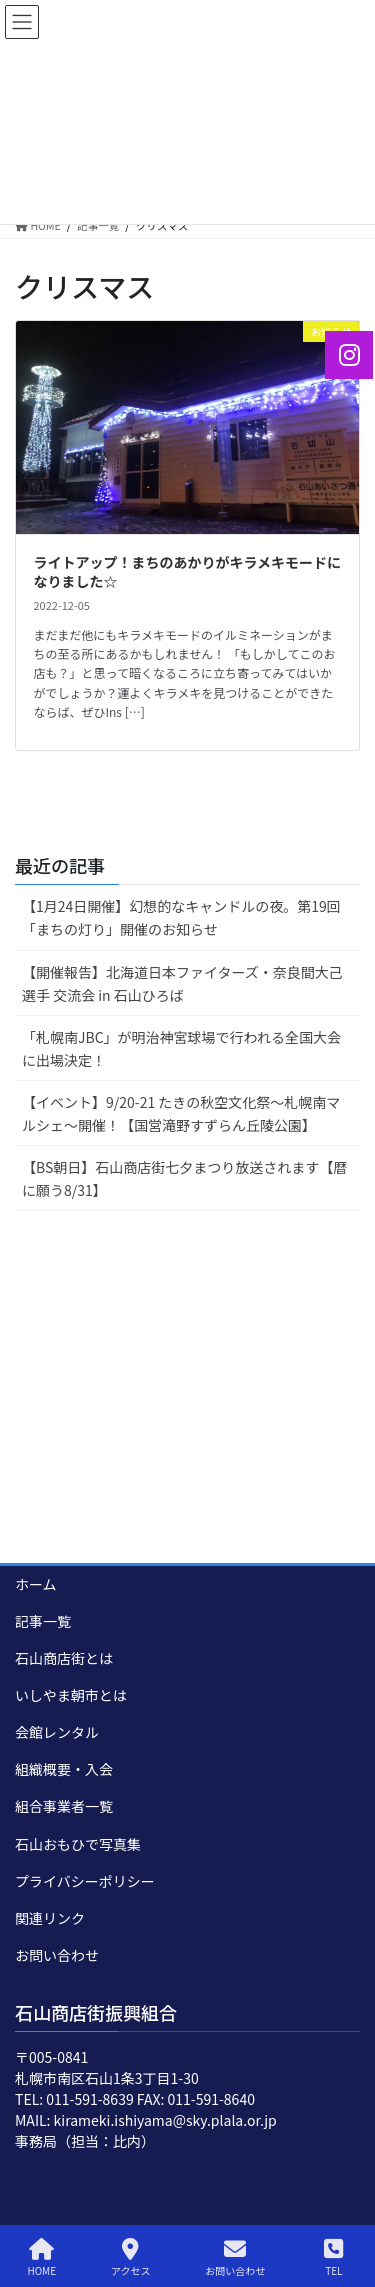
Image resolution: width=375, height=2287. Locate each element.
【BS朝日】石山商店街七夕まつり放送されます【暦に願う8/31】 (184, 1178)
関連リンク (50, 1918)
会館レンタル (57, 1732)
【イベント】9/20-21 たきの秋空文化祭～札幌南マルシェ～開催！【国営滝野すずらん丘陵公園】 (181, 1113)
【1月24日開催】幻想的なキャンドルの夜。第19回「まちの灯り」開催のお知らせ (181, 917)
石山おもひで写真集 (78, 1844)
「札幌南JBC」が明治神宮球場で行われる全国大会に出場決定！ (181, 1048)
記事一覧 (43, 1621)
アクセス (131, 2257)
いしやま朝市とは (71, 1695)
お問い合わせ (57, 1955)
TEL (334, 2257)
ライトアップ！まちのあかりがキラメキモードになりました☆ (188, 572)
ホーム (36, 1584)
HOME (41, 2257)
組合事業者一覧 (64, 1806)
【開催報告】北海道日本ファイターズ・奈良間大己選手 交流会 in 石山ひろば (182, 983)
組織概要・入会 (64, 1769)
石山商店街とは (64, 1658)
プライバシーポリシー (85, 1881)
